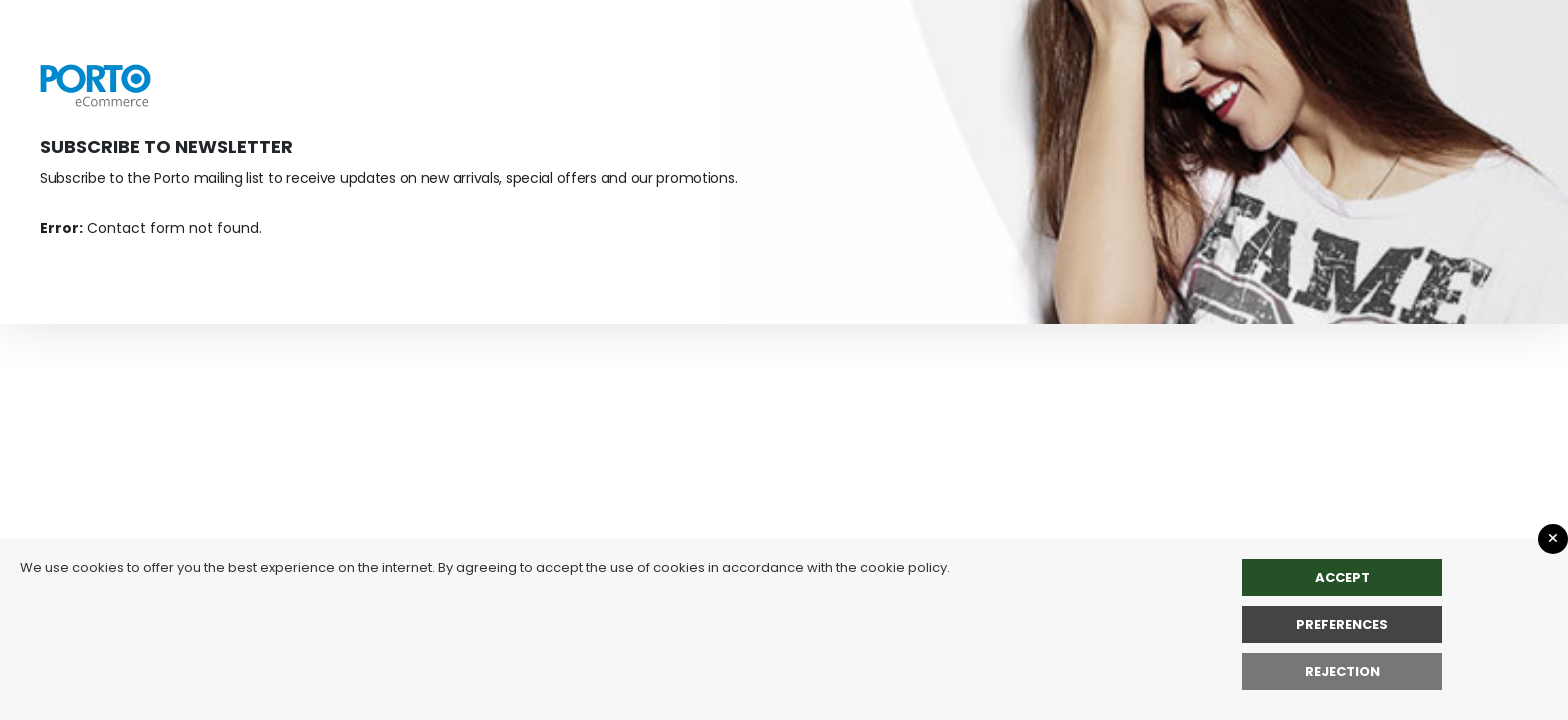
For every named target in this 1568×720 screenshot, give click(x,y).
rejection (1342, 671)
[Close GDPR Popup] (1553, 539)
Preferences (1342, 624)
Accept (1342, 577)
